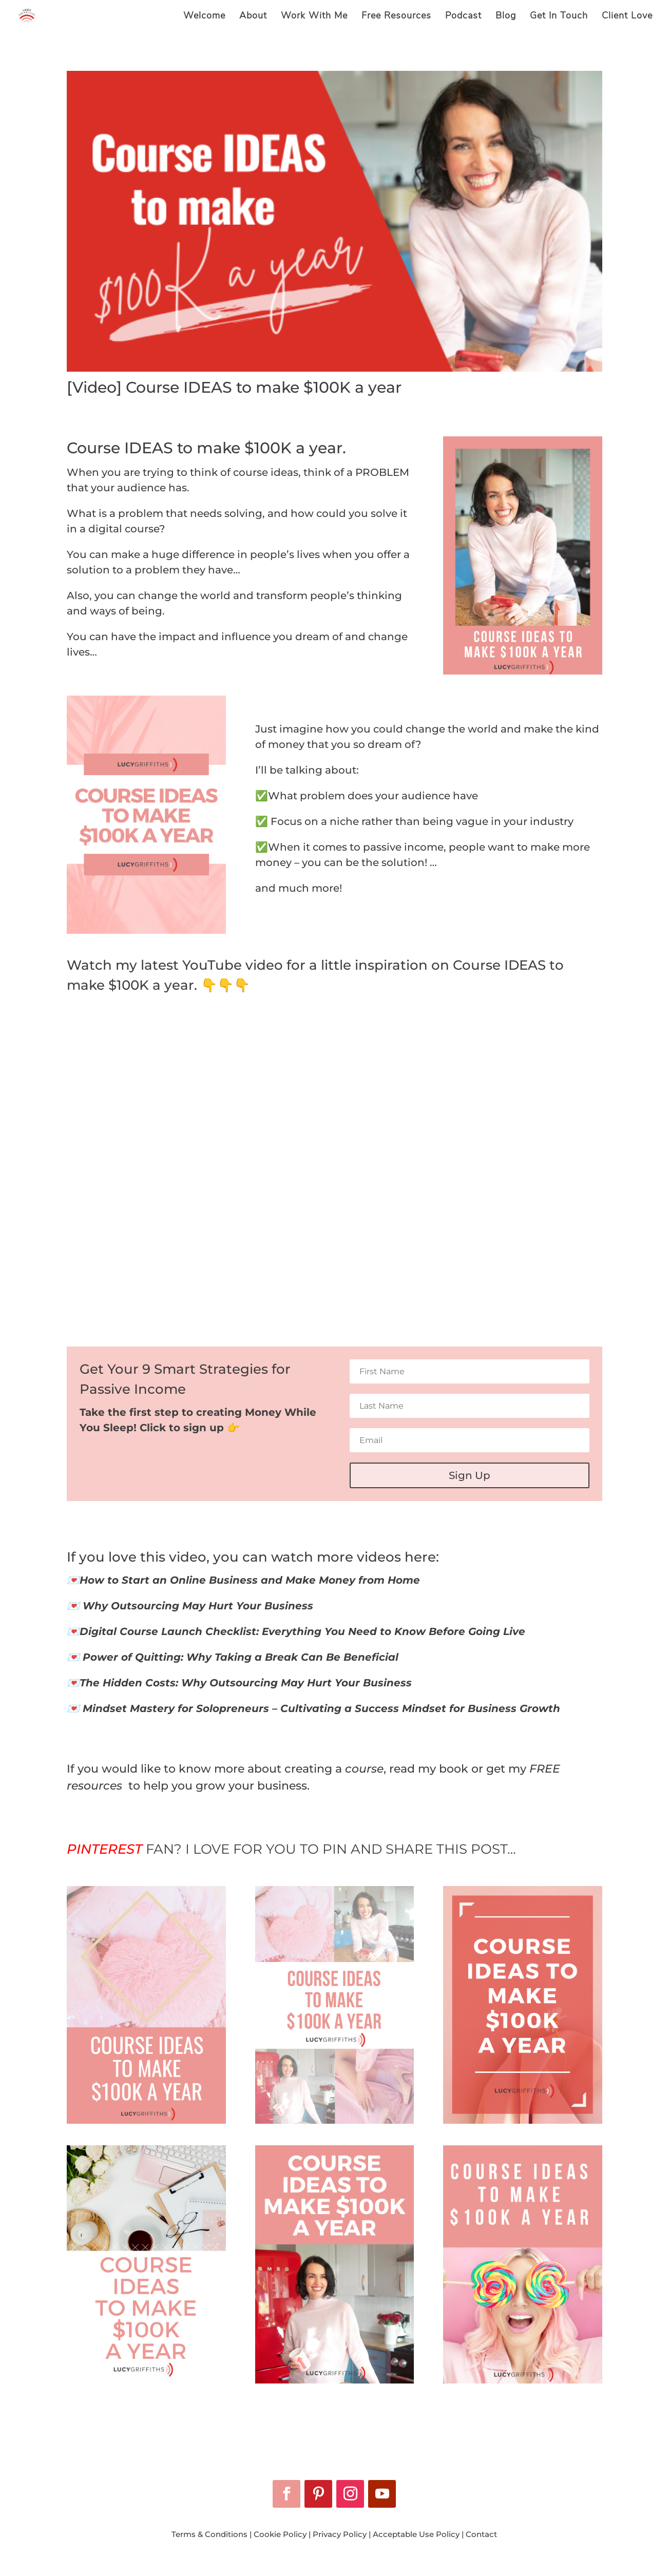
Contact (481, 2534)
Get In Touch (559, 17)
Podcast (463, 17)
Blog (505, 17)
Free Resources (396, 17)
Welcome (204, 17)
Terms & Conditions (209, 2534)
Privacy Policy (340, 2534)
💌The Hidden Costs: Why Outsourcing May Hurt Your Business (239, 1683)
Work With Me (314, 17)
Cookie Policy (280, 2534)
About (253, 17)
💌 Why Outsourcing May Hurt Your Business (190, 1606)
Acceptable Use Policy (416, 2534)
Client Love (627, 17)
